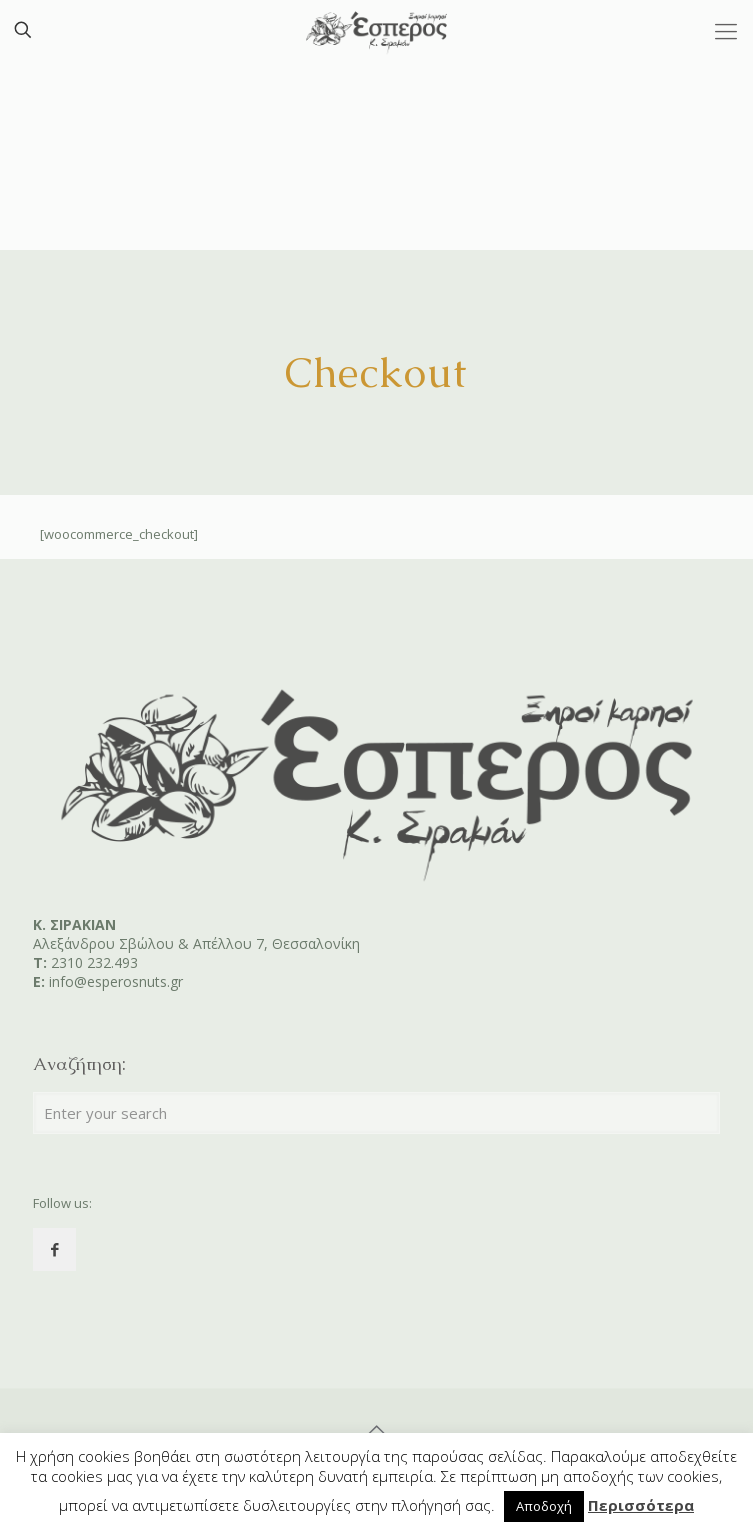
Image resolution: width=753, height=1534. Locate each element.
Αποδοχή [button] (544, 1506)
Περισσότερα (641, 1505)
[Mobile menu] (726, 30)
